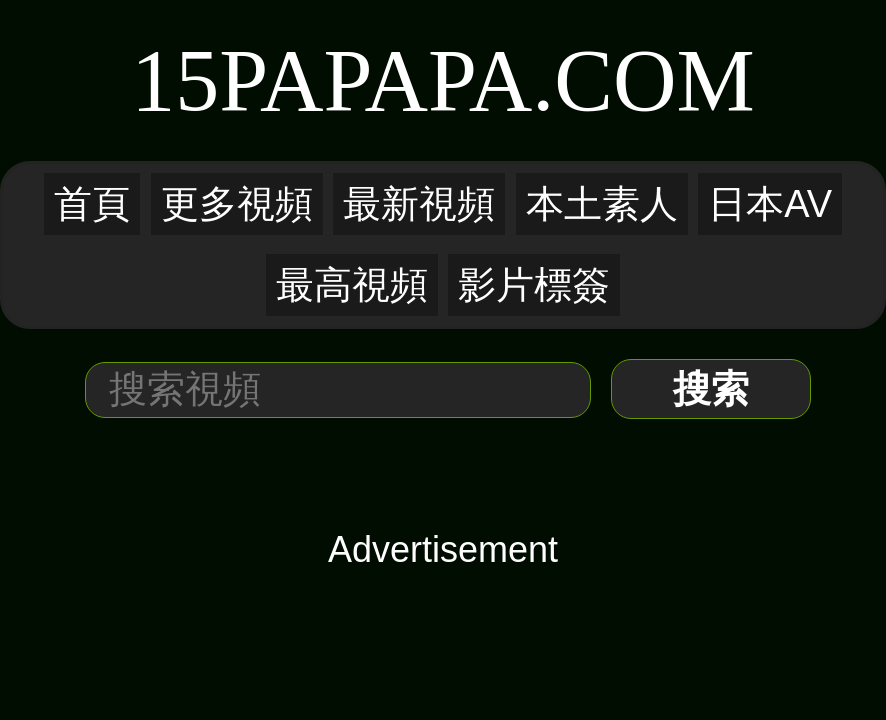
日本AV (770, 204)
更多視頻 (237, 204)
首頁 (92, 204)
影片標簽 (534, 285)
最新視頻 (419, 204)
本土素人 (602, 204)
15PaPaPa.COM (443, 80)
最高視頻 (352, 285)
